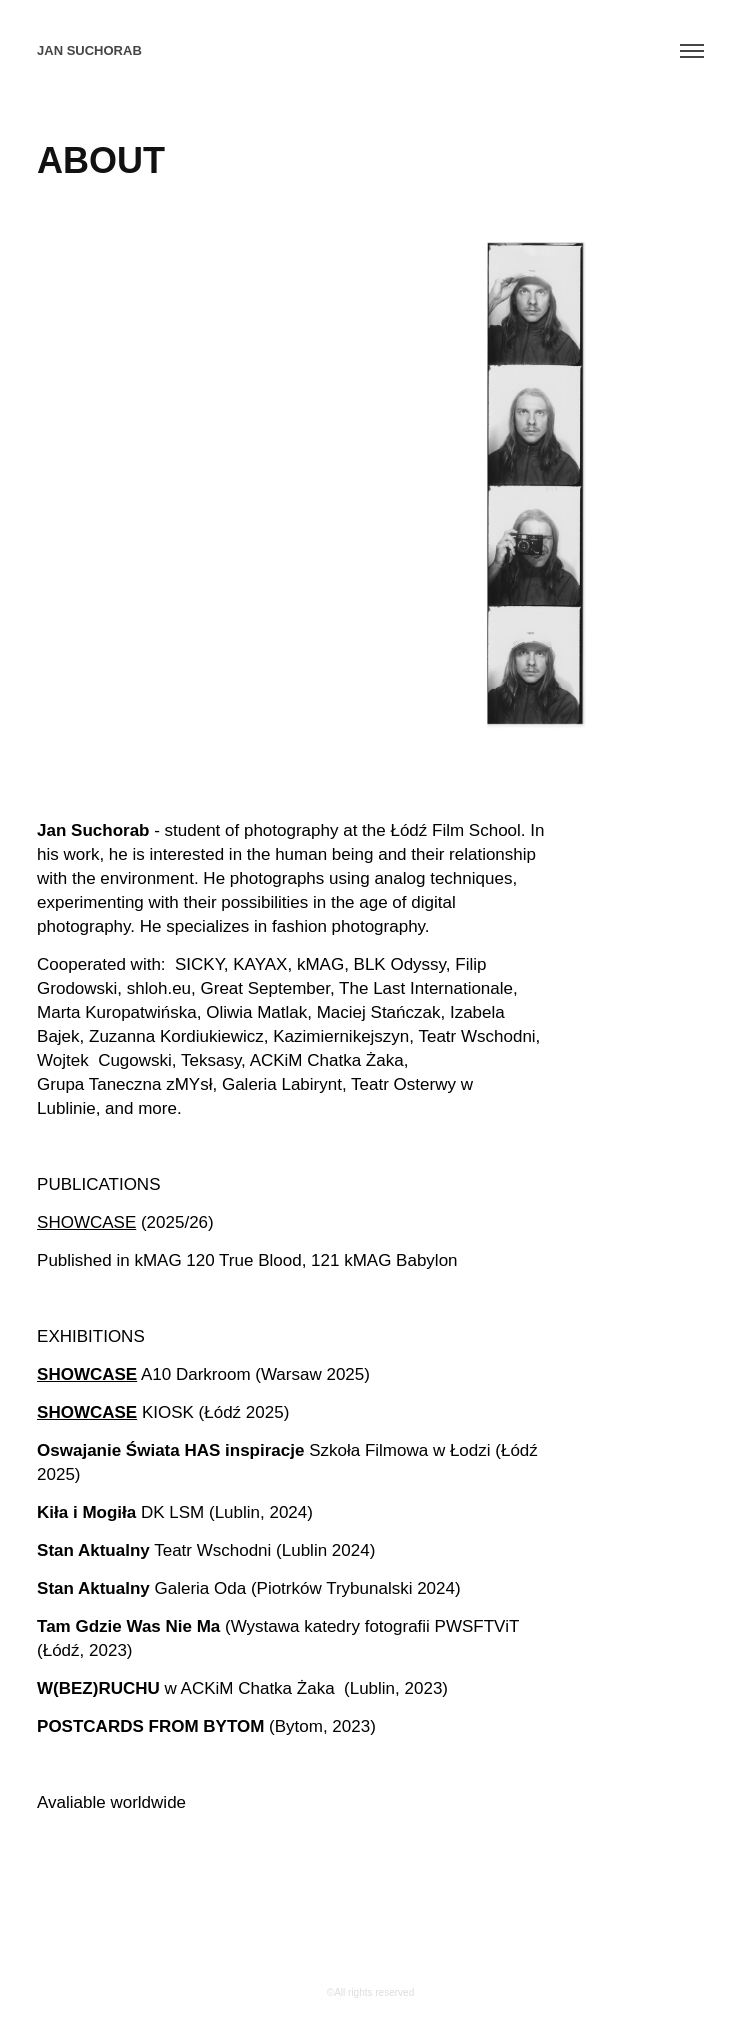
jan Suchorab (89, 50)
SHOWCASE (86, 1222)
